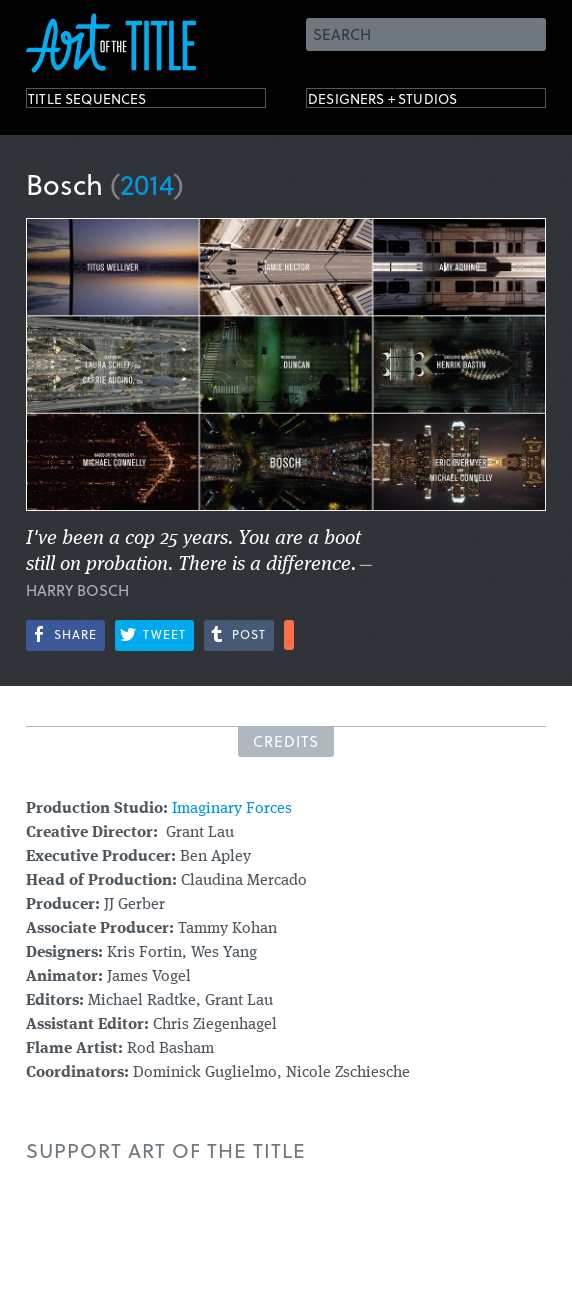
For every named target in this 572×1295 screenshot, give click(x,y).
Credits (286, 741)
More (289, 635)
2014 (147, 183)
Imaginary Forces (232, 809)
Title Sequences (110, 102)
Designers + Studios (412, 102)
